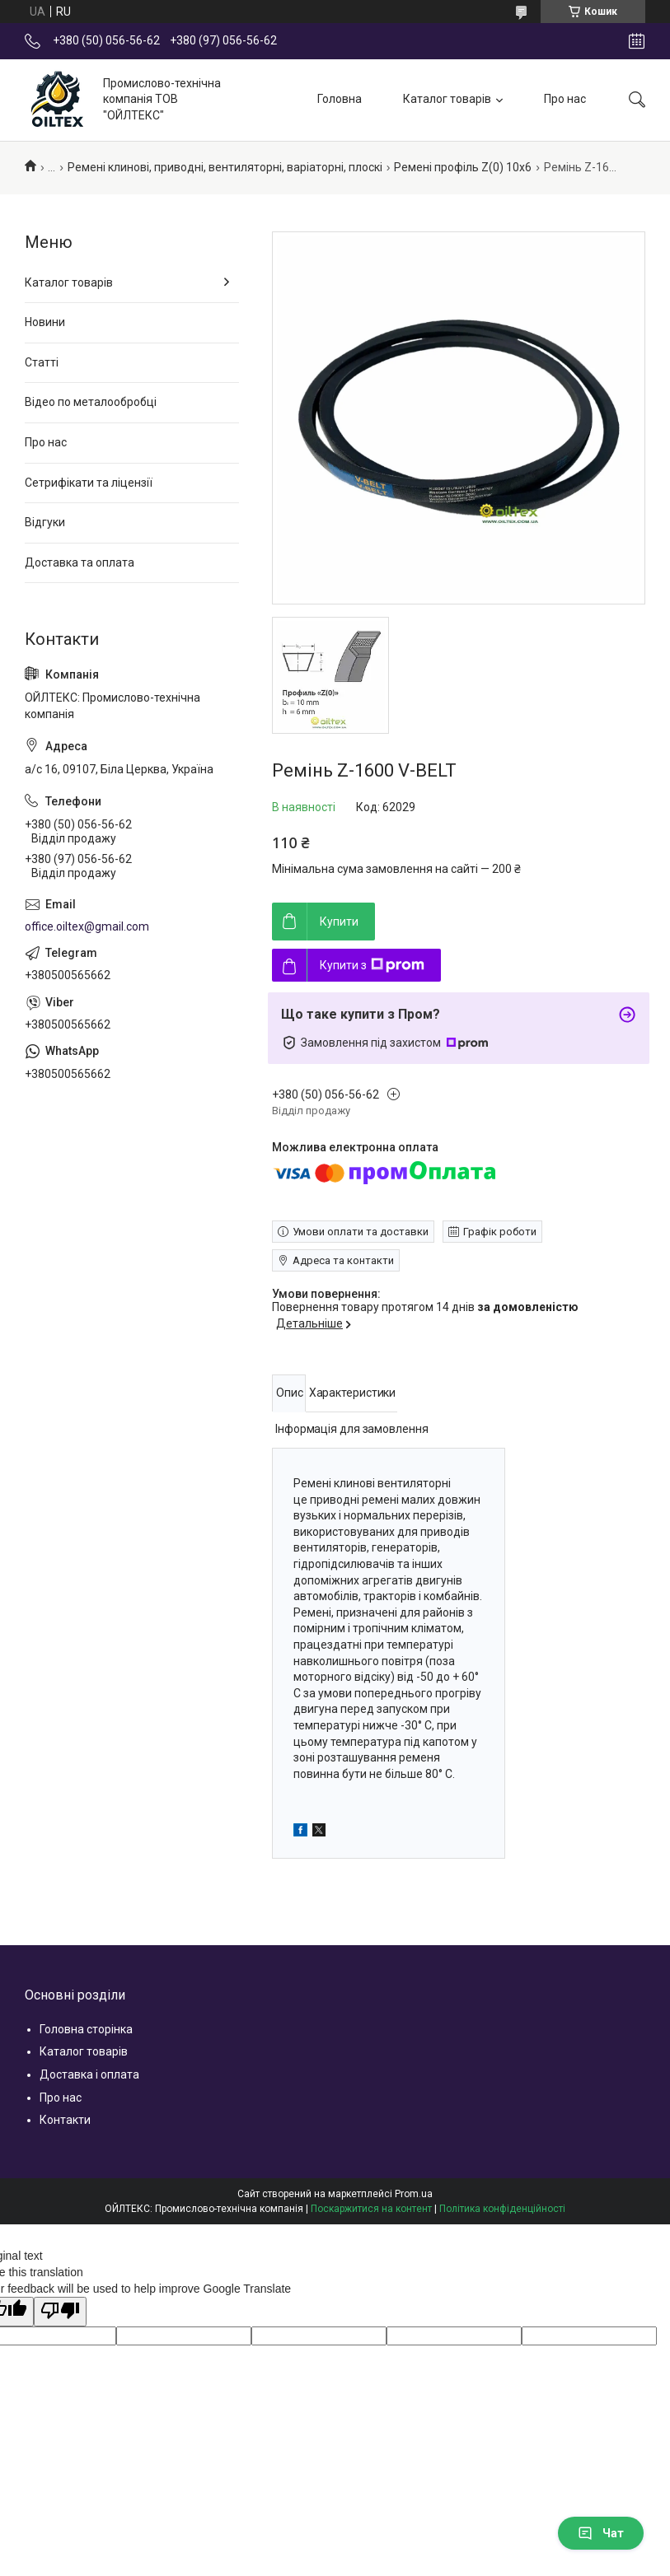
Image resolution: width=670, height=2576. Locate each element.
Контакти (65, 2119)
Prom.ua (414, 2194)
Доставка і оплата (89, 2074)
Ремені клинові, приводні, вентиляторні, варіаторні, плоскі (225, 167)
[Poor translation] (60, 2311)
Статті (42, 362)
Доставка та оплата (79, 562)
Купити (339, 921)
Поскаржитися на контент (371, 2208)
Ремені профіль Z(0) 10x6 (463, 167)
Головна (339, 98)
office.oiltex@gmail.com (87, 926)
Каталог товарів (447, 98)
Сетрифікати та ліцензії (88, 482)
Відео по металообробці (91, 401)
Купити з (372, 965)
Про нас (565, 98)
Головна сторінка (86, 2029)
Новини (45, 322)
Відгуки (45, 522)
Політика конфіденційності (502, 2208)
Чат (601, 2533)
